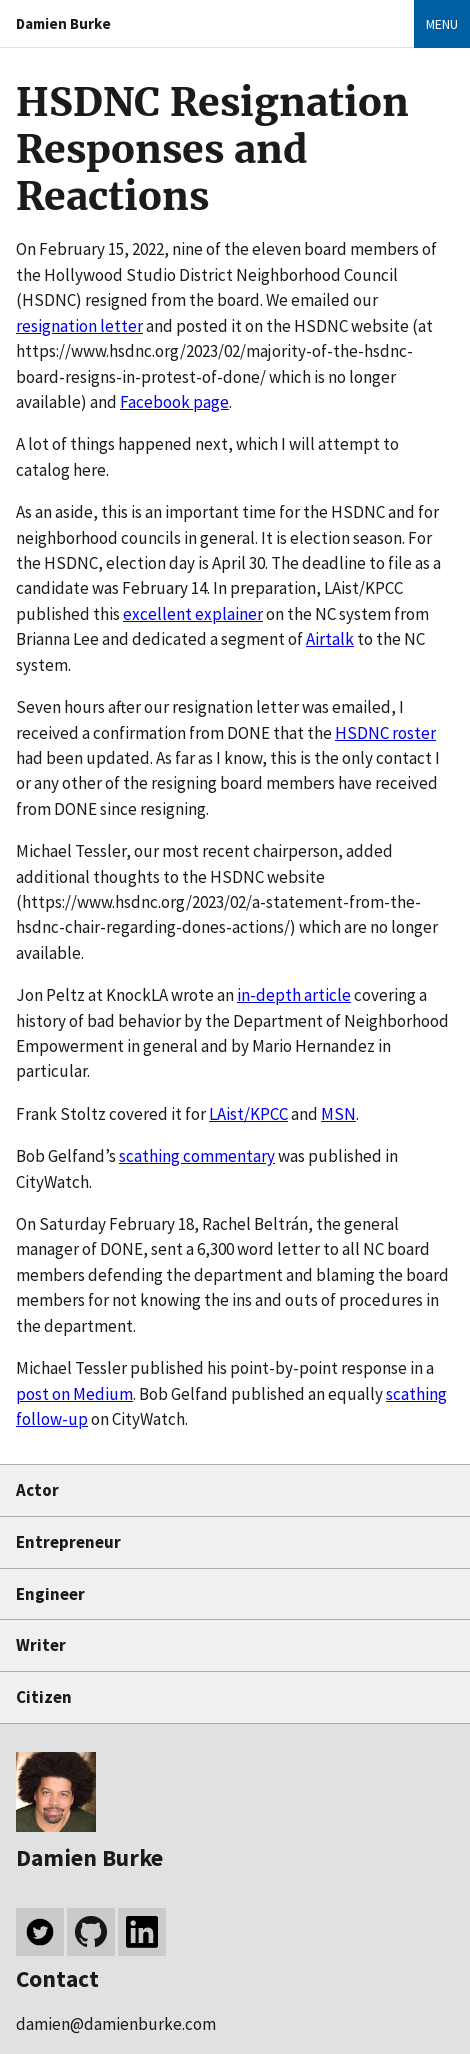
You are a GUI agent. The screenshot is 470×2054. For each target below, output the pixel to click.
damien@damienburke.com (116, 2024)
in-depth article (294, 995)
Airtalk (330, 639)
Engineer (50, 1594)
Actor (37, 1490)
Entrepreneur (68, 1542)
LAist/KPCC (248, 1114)
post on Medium (74, 1394)
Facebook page (174, 402)
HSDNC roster (385, 733)
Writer (41, 1645)
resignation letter (79, 326)
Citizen (44, 1697)
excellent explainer (193, 614)
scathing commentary (197, 1156)
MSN (338, 1114)
